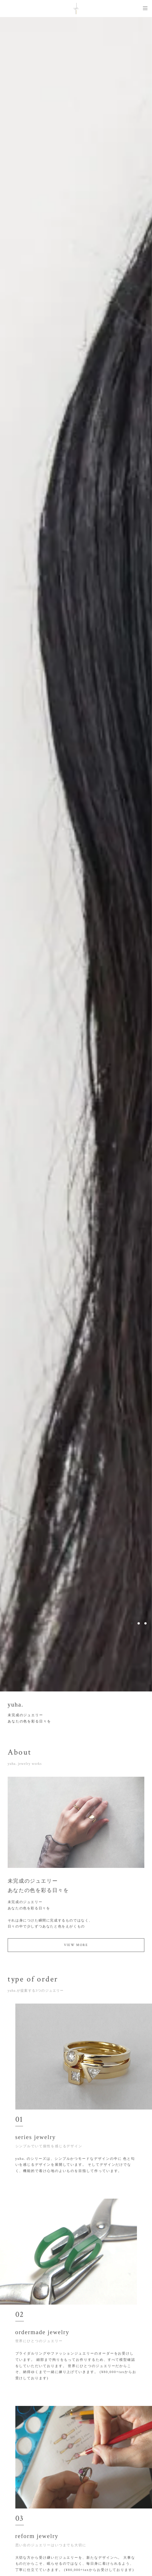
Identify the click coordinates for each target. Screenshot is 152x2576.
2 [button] (139, 1623)
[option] (76, 854)
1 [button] (132, 1623)
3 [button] (145, 1623)
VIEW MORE (76, 1947)
